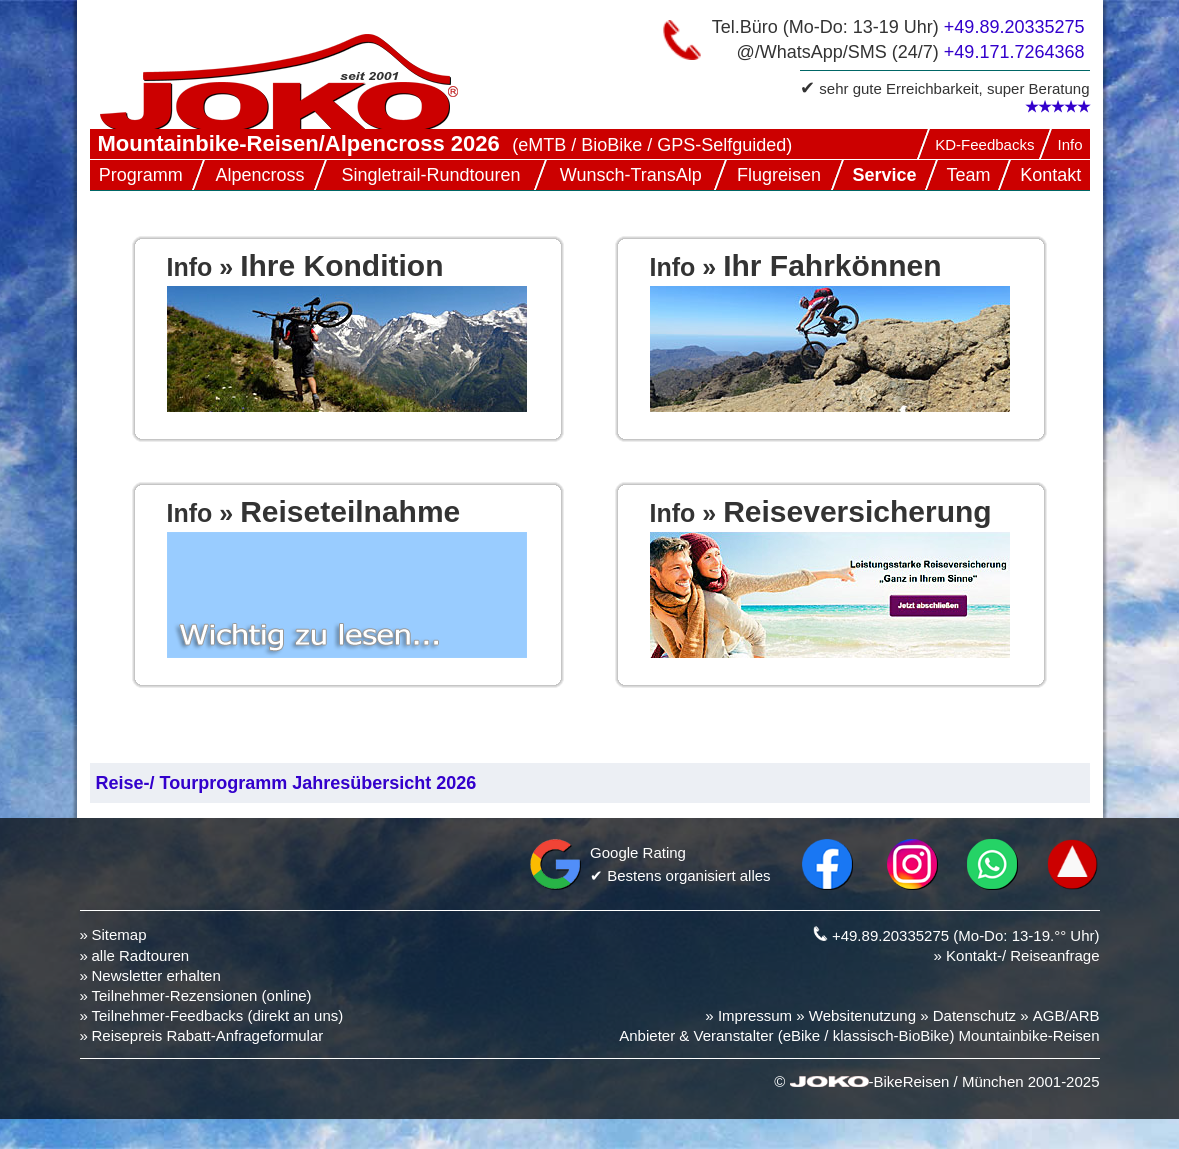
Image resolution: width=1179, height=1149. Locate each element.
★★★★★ (1057, 106)
